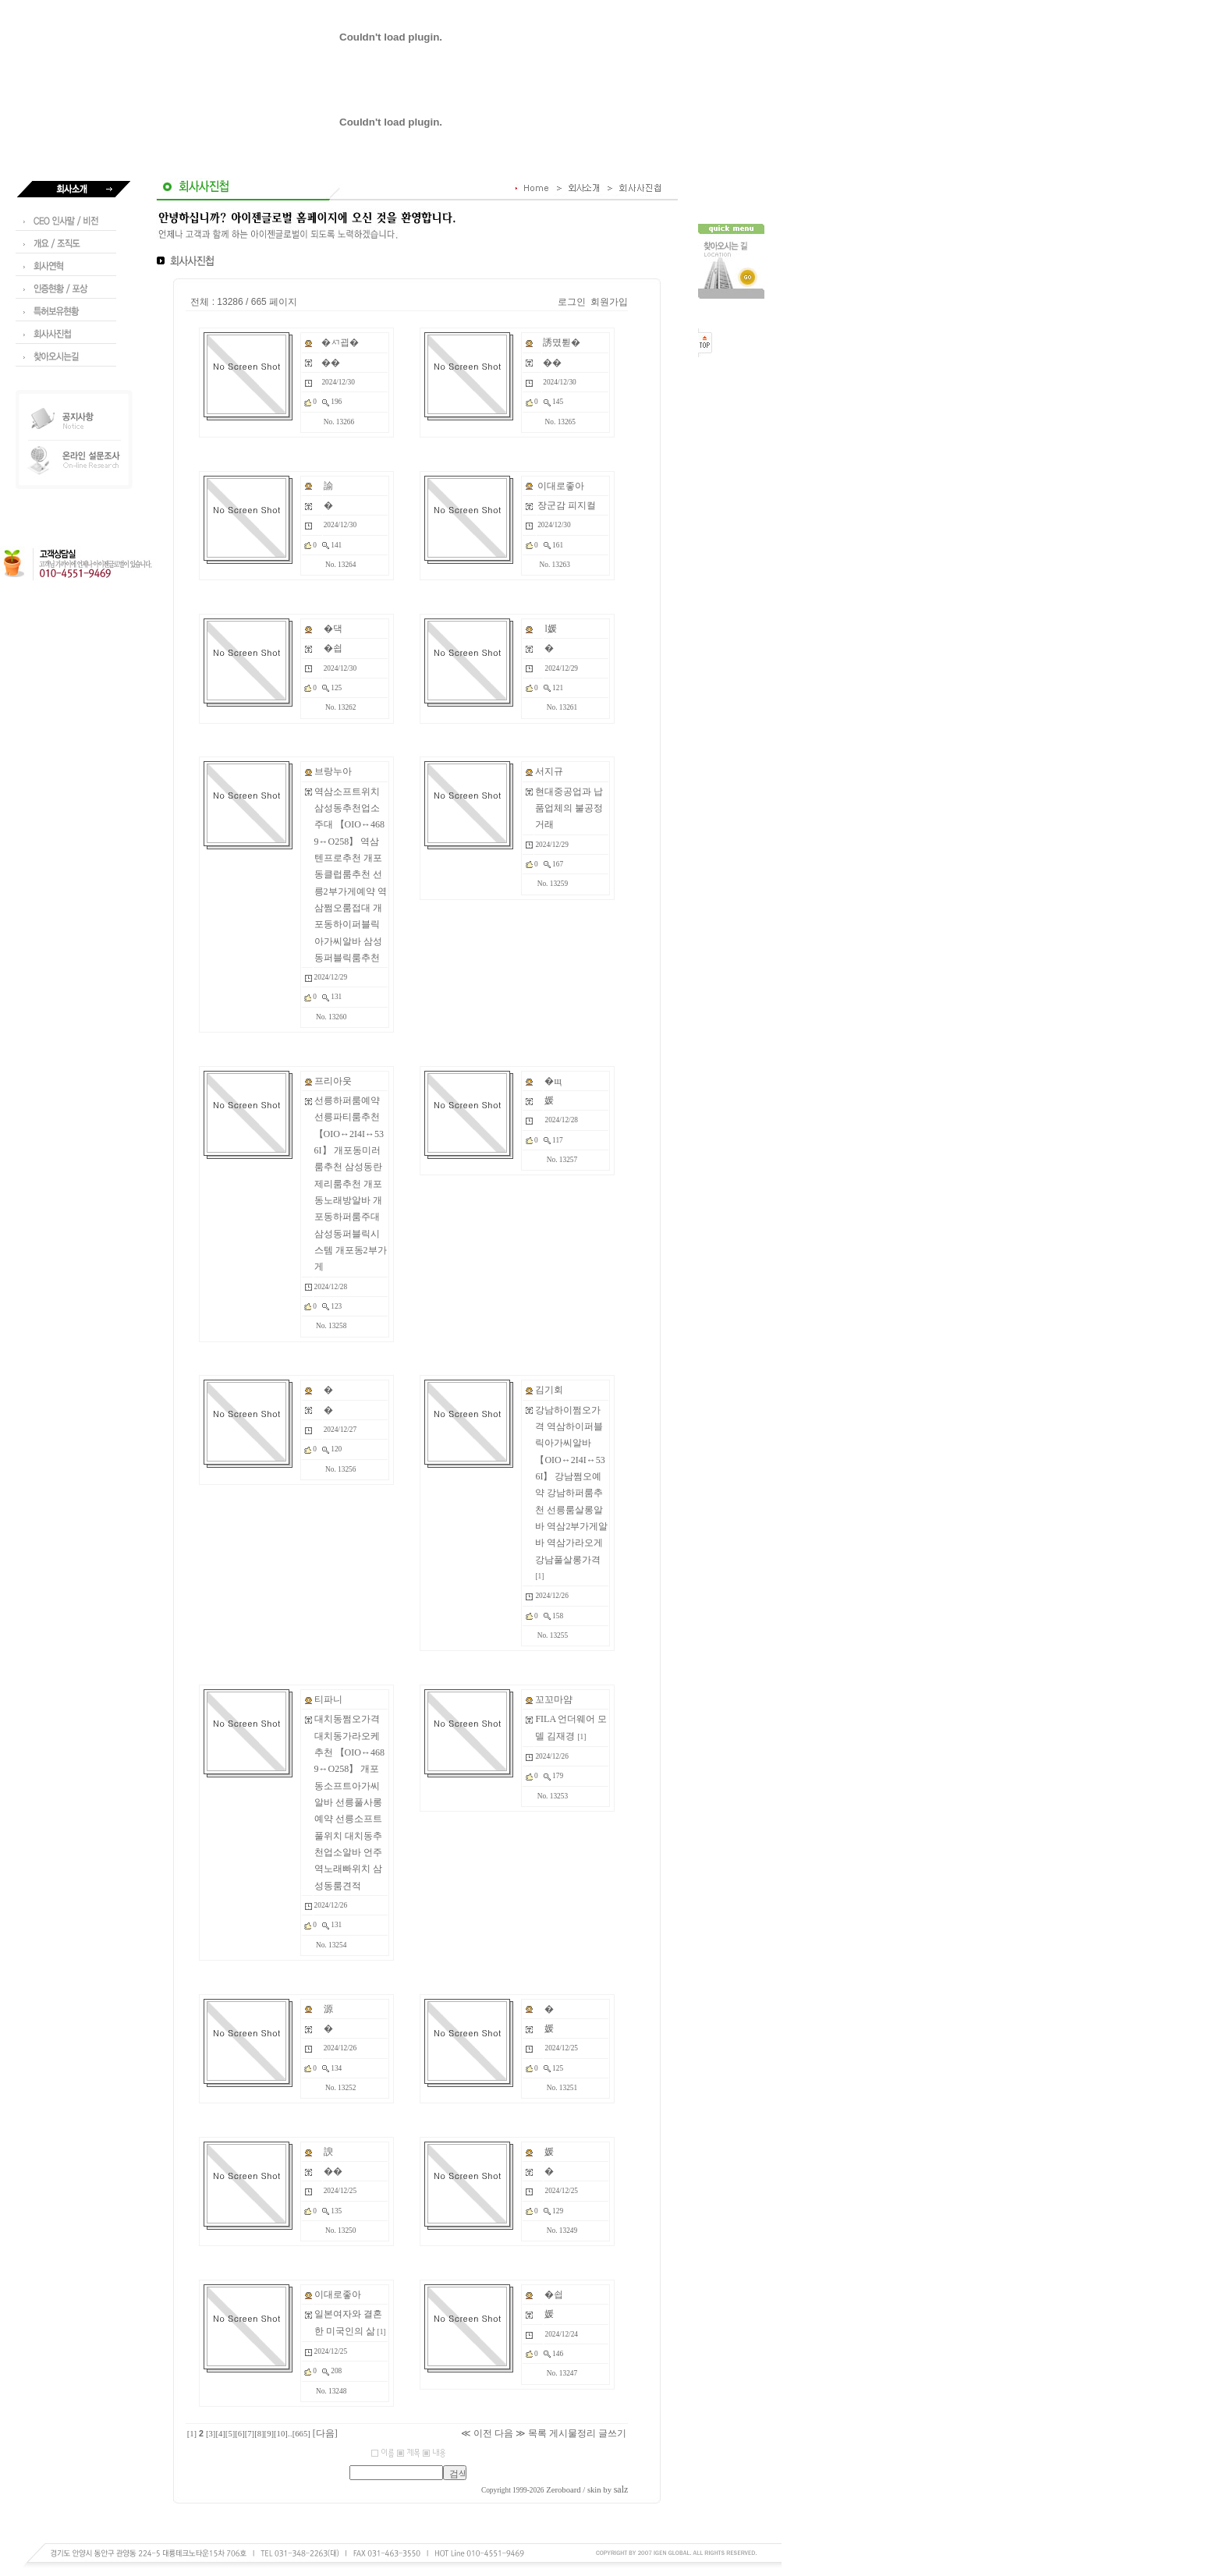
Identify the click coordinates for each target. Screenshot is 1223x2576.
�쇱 (333, 648)
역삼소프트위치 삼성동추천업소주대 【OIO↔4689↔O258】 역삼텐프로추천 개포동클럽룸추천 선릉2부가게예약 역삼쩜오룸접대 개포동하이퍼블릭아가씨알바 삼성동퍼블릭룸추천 (350, 874)
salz (621, 2489)
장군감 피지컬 (566, 505)
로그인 (572, 301)
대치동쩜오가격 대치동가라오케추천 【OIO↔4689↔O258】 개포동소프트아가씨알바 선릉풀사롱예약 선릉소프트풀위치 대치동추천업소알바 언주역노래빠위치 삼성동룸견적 (349, 1801)
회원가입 (609, 301)
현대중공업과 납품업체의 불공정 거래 (569, 808)
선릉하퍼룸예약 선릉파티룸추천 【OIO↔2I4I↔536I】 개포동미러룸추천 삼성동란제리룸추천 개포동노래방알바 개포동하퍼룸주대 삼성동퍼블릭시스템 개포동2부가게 (350, 1183)
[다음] (325, 2433)
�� (330, 362)
